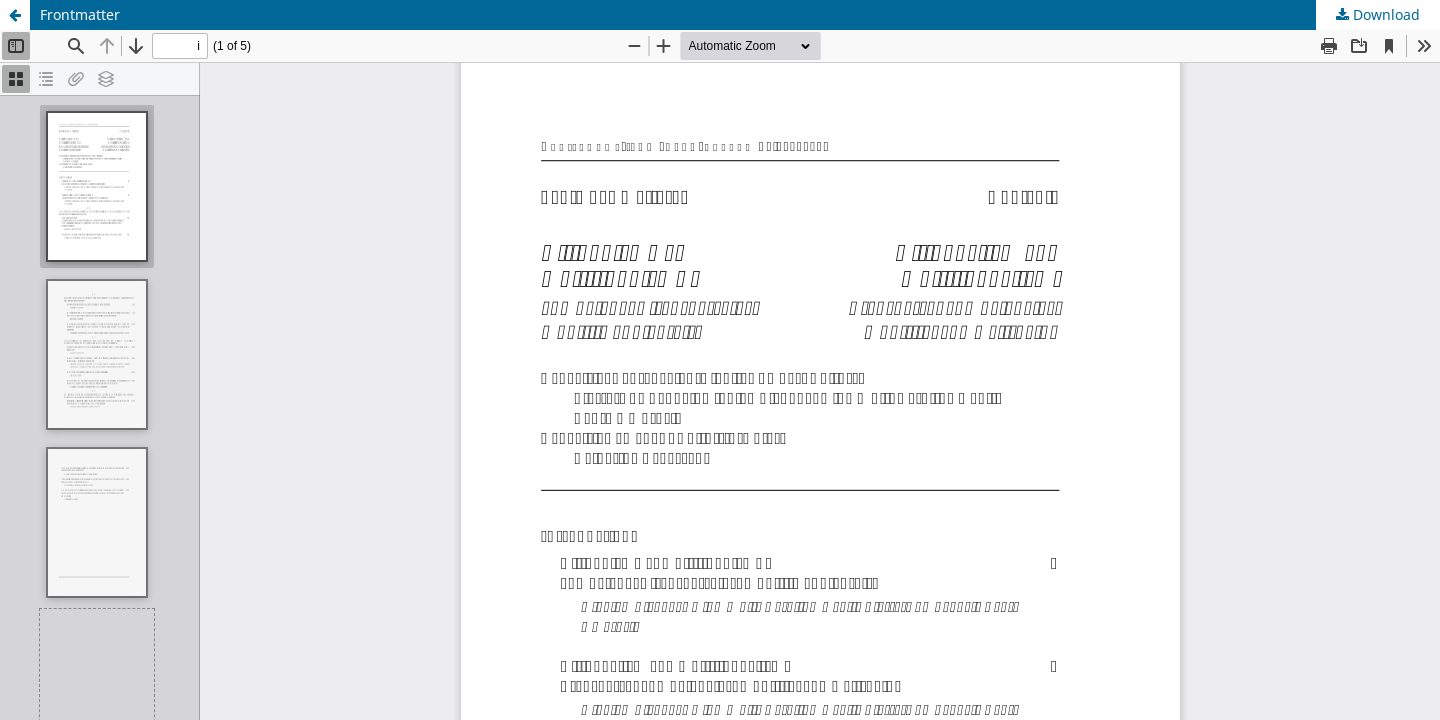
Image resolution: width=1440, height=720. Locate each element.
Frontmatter (80, 14)
